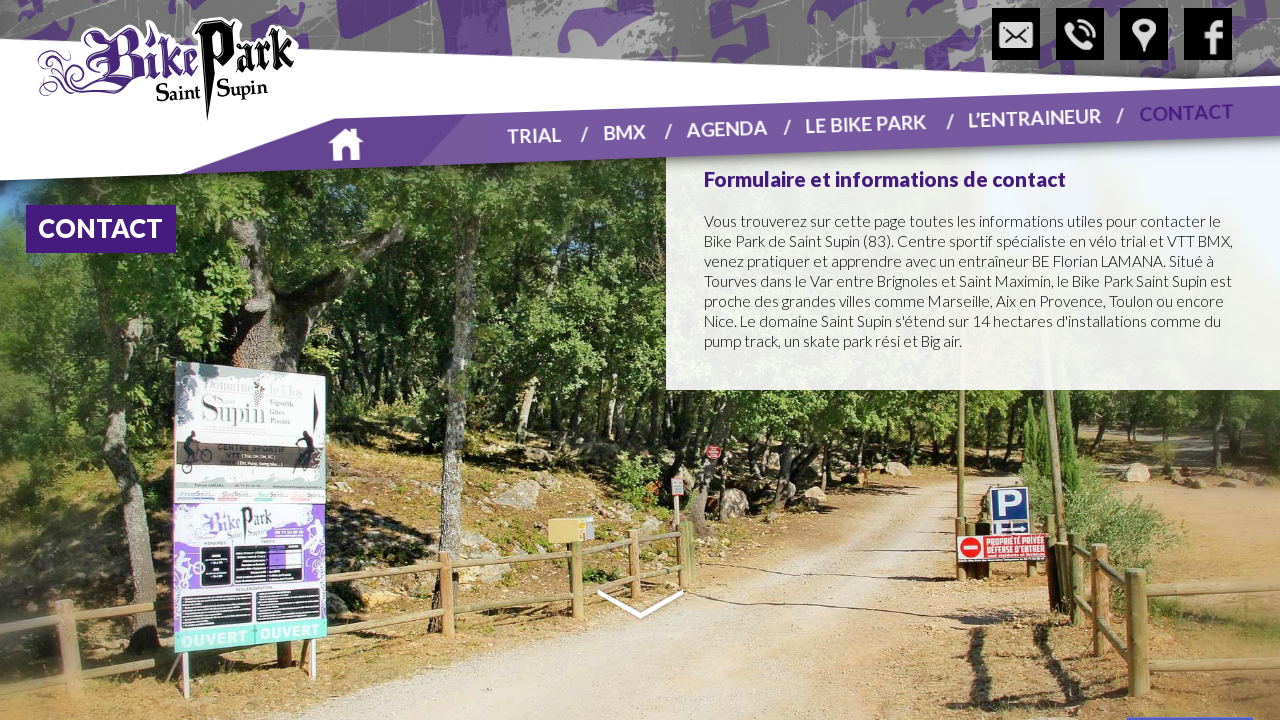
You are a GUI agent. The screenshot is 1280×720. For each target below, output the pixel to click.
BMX (624, 131)
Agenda (728, 128)
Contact (1187, 111)
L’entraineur (1035, 117)
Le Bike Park (866, 122)
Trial (534, 134)
